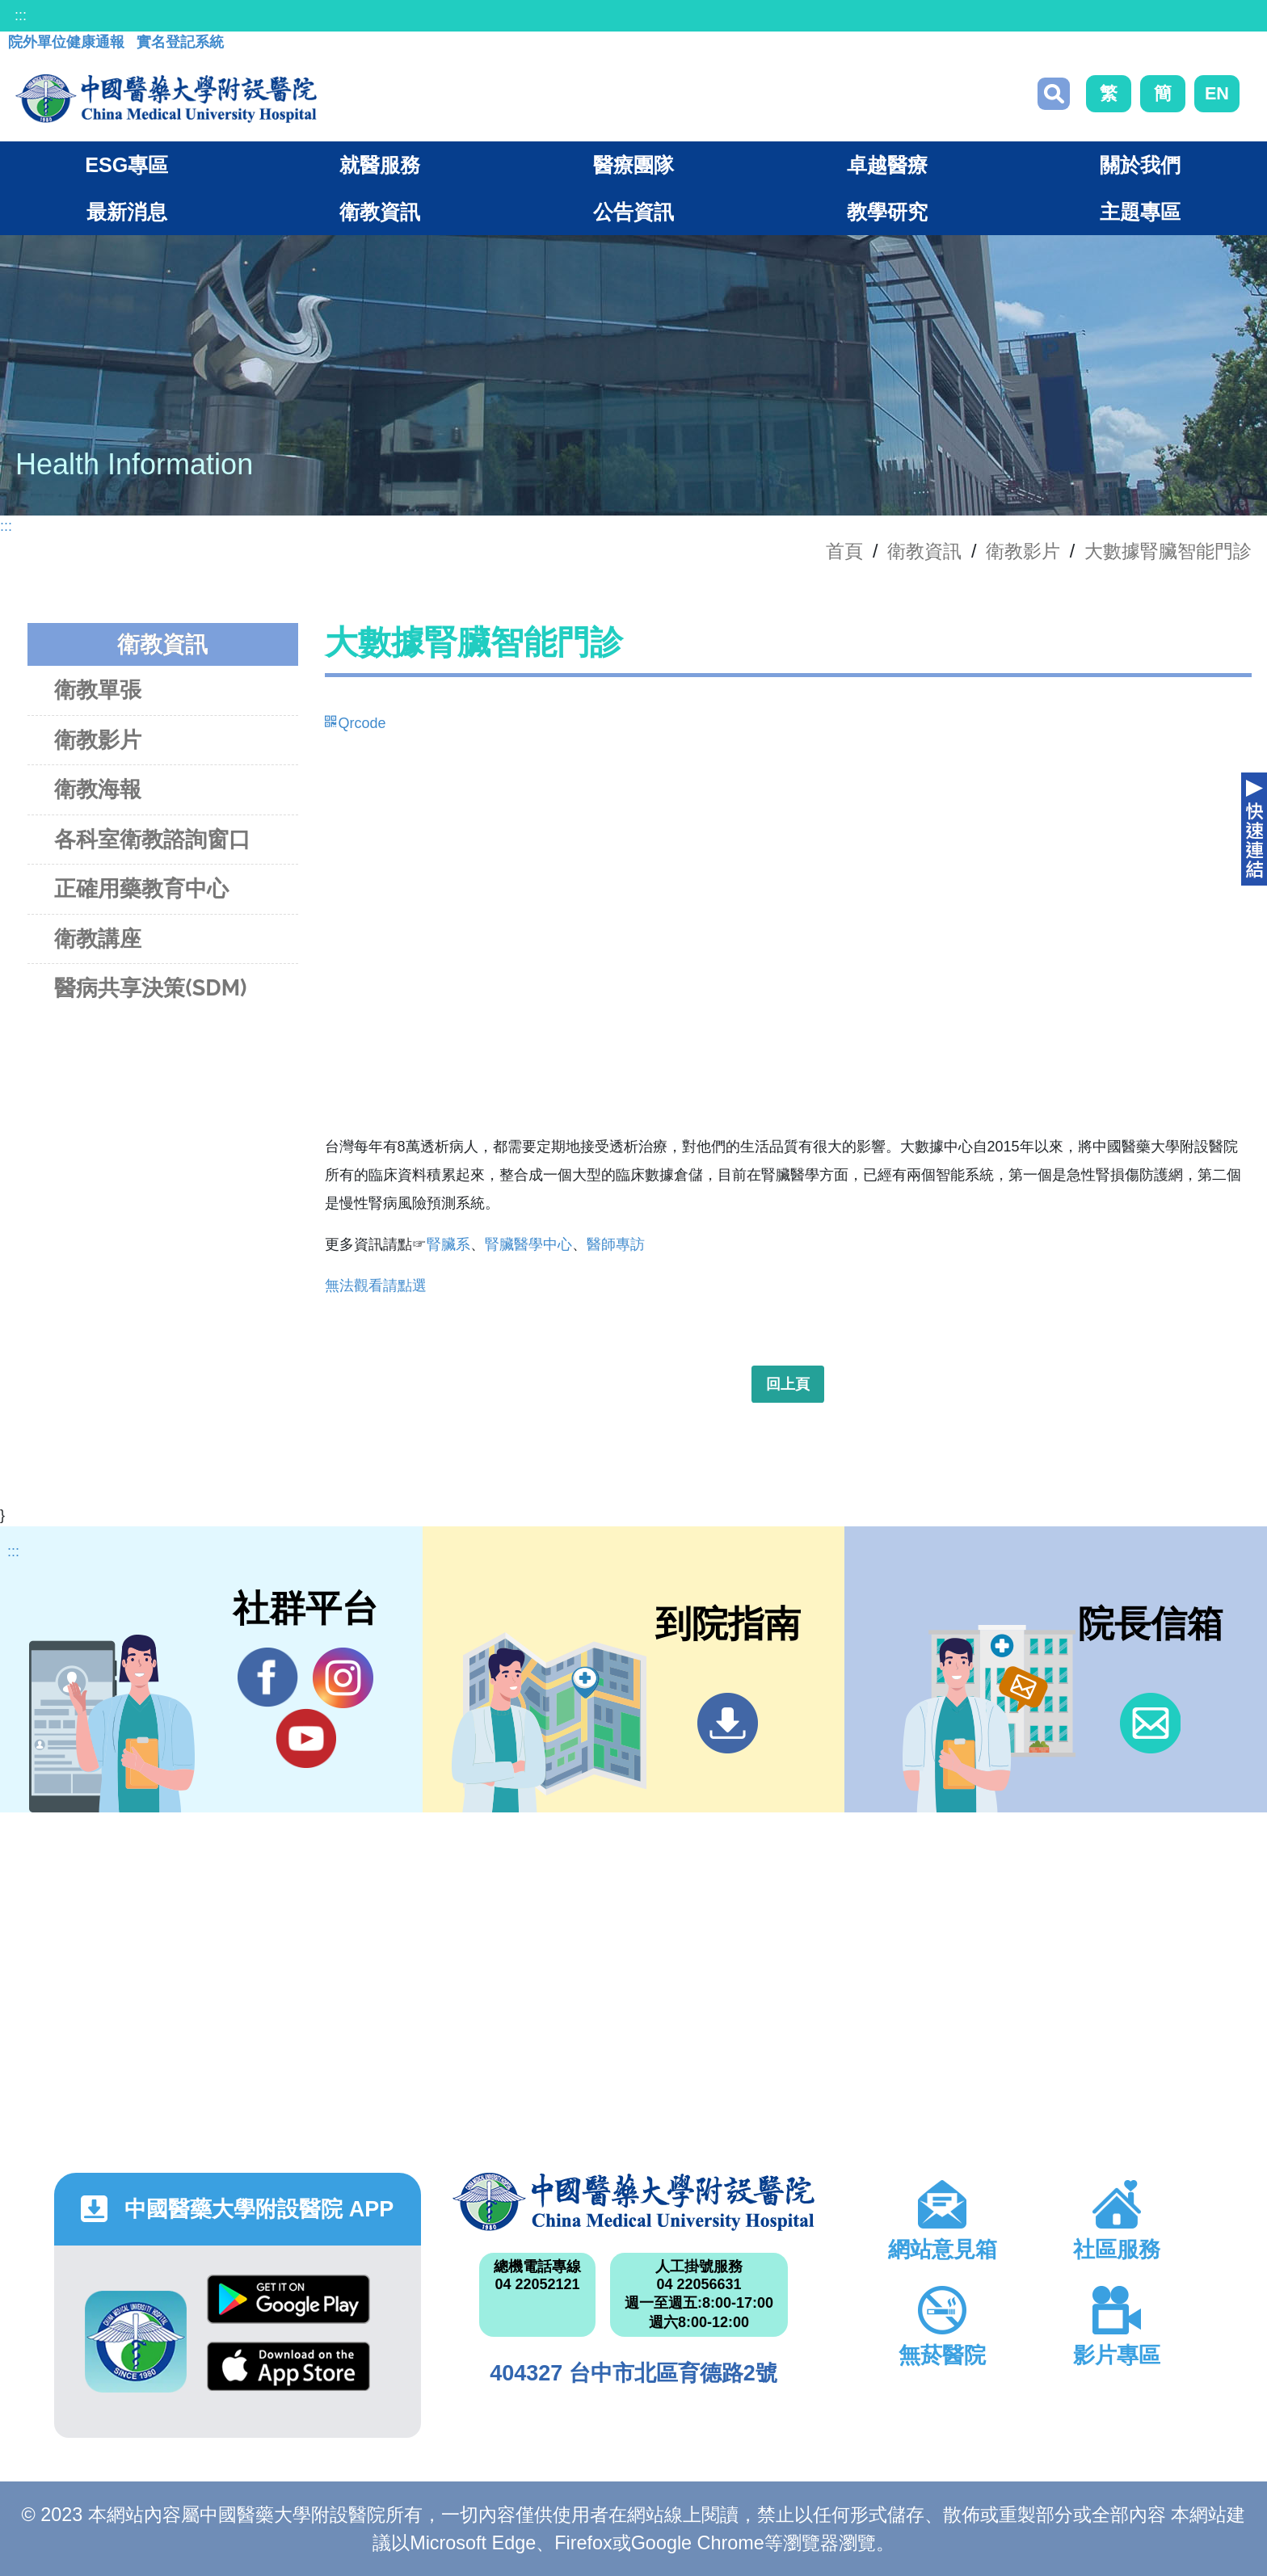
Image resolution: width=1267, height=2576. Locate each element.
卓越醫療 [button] (887, 165)
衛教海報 (97, 789)
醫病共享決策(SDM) (150, 987)
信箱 (1150, 1723)
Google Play (288, 2299)
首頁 (844, 551)
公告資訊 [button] (633, 211)
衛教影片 (1023, 551)
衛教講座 (97, 938)
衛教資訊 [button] (379, 211)
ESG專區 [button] (126, 165)
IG (343, 1678)
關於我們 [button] (1140, 165)
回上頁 (788, 1384)
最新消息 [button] (126, 211)
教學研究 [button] (887, 211)
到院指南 (727, 1723)
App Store (288, 2366)
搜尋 (1054, 94)
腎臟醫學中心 (528, 1244)
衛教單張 (97, 689)
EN (1217, 93)
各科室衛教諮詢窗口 (152, 839)
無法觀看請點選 (376, 1285)
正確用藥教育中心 (141, 888)
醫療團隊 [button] (633, 165)
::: (21, 15)
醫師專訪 (616, 1244)
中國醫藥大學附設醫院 (633, 2202)
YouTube (306, 1738)
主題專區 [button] (1140, 211)
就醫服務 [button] (379, 165)
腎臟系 (448, 1244)
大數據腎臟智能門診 (1168, 551)
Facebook (268, 1677)
